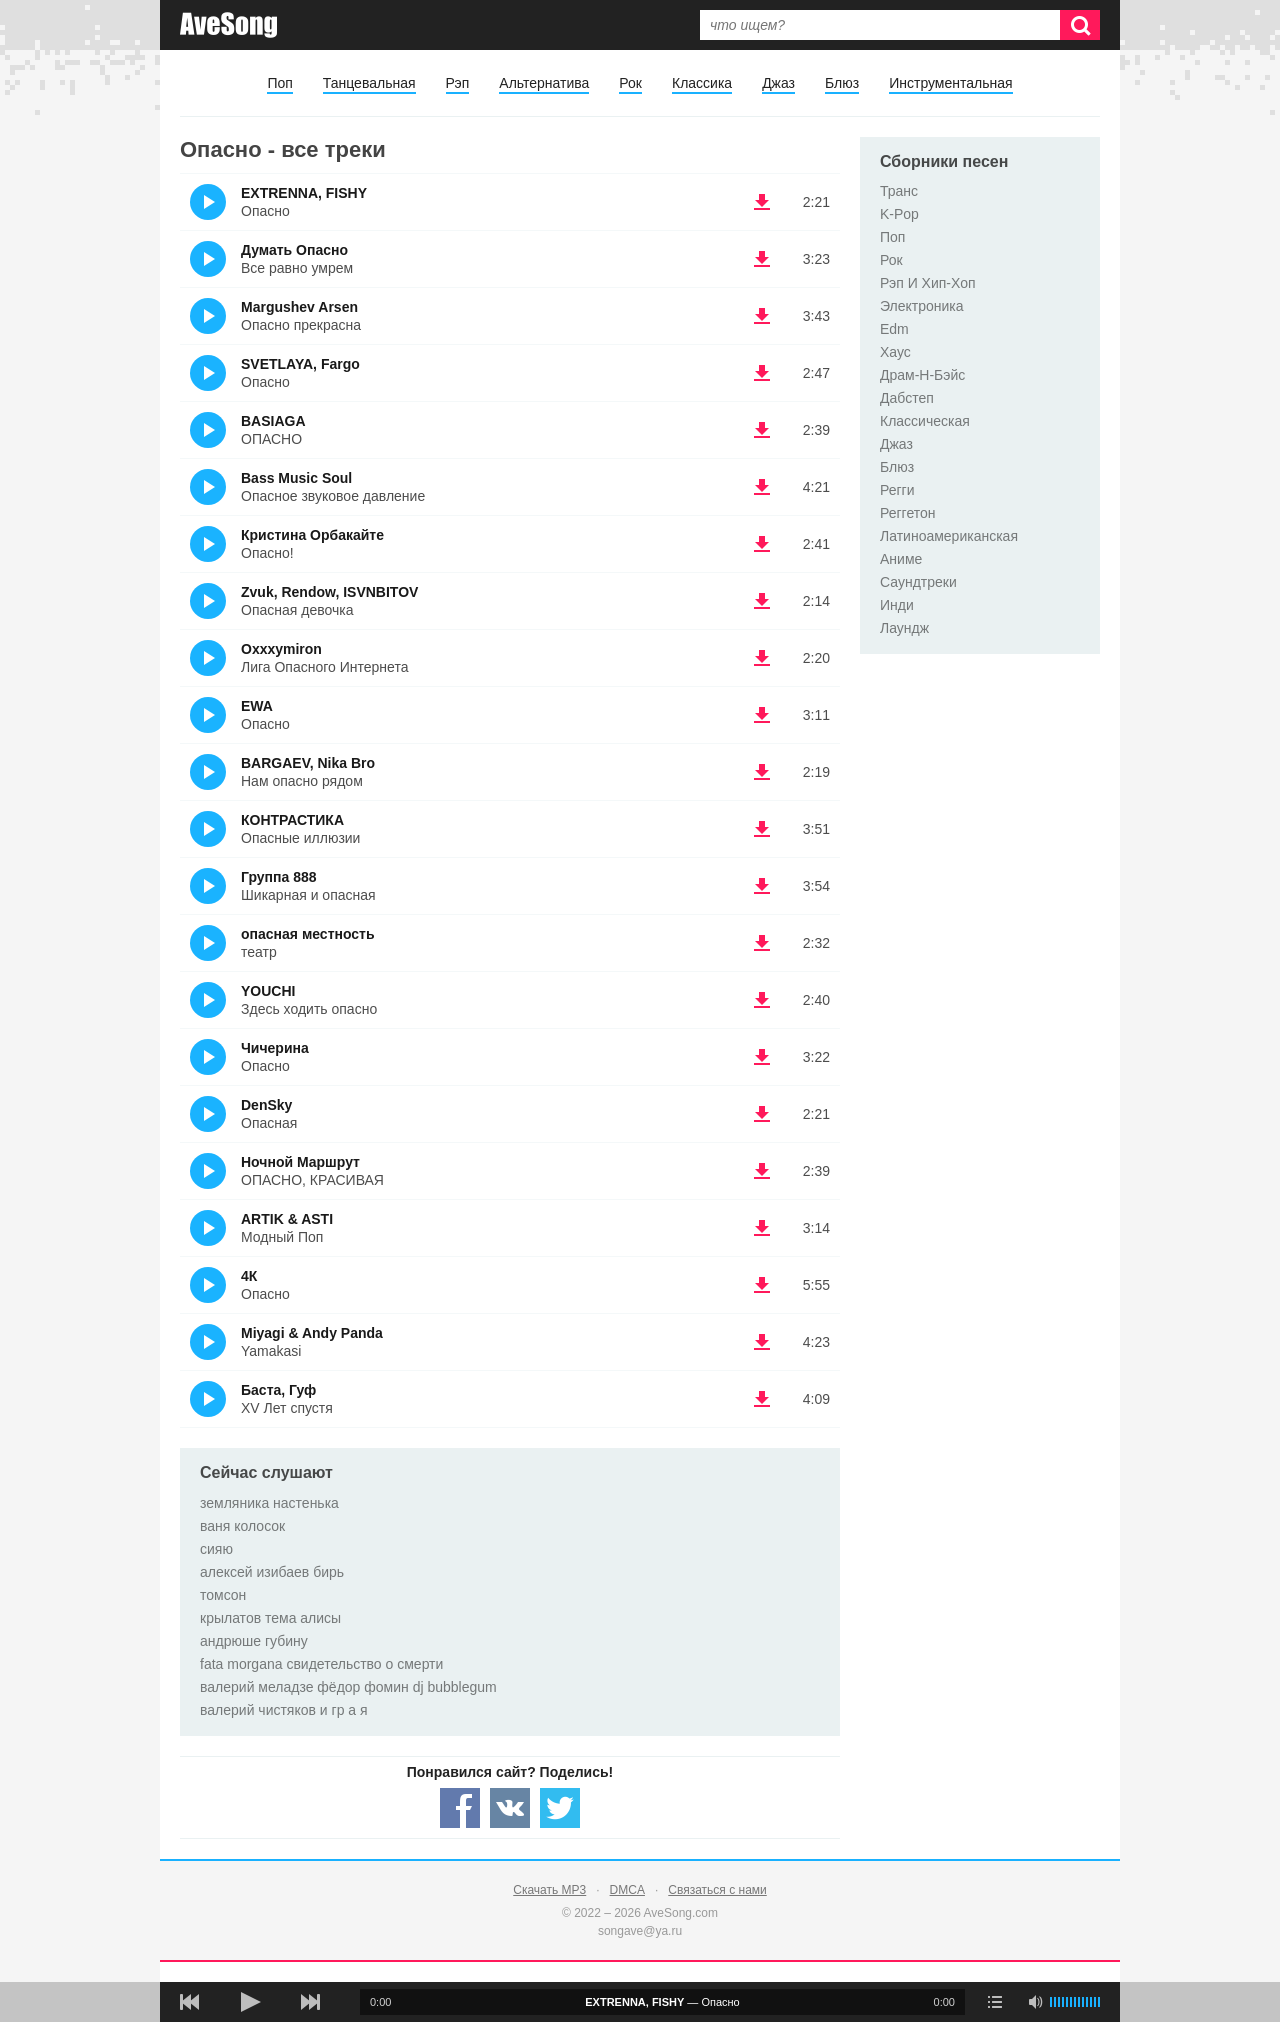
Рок (630, 83)
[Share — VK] (510, 1808)
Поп (279, 83)
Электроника (922, 306)
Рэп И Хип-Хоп (928, 283)
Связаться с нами (717, 1890)
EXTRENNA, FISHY (304, 193)
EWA (257, 706)
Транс (899, 191)
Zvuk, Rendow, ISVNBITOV (329, 592)
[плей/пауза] (250, 2002)
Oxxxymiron (281, 649)
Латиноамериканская (949, 536)
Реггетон (908, 513)
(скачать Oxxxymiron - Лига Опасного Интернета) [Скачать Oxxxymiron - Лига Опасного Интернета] (762, 658)
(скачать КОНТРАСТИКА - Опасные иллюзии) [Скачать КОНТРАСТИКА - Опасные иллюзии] (762, 829)
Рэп (458, 83)
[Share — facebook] (460, 1808)
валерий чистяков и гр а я (284, 1710)
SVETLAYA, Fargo (300, 364)
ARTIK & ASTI (287, 1219)
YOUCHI (268, 991)
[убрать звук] (1035, 2002)
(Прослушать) (208, 202)
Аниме (901, 559)
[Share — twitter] (560, 1808)
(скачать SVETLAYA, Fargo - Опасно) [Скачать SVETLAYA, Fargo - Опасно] (762, 373)
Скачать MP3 (549, 1890)
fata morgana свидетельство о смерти (321, 1664)
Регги (897, 490)
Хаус (895, 352)
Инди (897, 605)
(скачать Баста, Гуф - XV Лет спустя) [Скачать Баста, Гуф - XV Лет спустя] (762, 1399)
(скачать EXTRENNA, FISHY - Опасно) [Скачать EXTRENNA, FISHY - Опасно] (762, 202)
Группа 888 (279, 877)
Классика (702, 83)
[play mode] (995, 2002)
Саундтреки (918, 582)
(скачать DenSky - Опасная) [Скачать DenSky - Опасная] (762, 1114)
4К (249, 1276)
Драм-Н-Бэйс (922, 375)
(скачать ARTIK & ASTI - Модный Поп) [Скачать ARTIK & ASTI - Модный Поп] (762, 1228)
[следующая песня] (310, 2002)
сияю (216, 1549)
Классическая (925, 421)
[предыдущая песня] (190, 2002)
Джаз (778, 83)
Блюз (842, 83)
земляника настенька (269, 1503)
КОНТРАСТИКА (292, 820)
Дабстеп (907, 398)
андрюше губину (254, 1641)
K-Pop (899, 214)
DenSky (266, 1105)
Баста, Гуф (278, 1390)
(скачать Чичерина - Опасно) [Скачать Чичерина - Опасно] (762, 1057)
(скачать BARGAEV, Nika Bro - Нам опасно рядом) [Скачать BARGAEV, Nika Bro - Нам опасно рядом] (762, 772)
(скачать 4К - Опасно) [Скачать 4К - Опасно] (762, 1285)
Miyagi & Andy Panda (312, 1333)
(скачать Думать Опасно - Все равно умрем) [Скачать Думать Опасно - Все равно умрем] (762, 259)
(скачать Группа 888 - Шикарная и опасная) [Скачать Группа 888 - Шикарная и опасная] (762, 886)
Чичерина (275, 1048)
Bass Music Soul (296, 478)
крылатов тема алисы (270, 1618)
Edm (894, 329)
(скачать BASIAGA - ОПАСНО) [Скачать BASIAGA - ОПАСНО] (762, 430)
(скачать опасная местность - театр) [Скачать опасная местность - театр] (762, 943)
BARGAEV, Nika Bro (308, 763)
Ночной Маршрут (300, 1162)
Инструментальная (950, 83)
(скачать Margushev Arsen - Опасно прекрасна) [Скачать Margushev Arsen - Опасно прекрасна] (762, 316)
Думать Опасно (294, 250)
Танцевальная (369, 83)
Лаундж (904, 628)
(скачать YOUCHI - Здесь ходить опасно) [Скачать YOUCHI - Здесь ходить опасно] (762, 1000)
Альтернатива (544, 83)
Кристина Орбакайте (312, 535)
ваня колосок (242, 1526)
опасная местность (308, 934)
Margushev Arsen (299, 307)
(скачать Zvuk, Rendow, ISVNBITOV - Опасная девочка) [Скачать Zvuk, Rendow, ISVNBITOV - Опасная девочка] (762, 601)
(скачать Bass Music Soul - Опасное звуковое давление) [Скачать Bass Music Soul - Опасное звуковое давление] (762, 487)
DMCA (627, 1890)
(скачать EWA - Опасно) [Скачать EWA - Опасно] (762, 715)
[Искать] (1080, 25)
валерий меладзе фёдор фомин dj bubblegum (348, 1687)
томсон (223, 1595)
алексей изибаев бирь (272, 1572)
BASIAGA (273, 421)
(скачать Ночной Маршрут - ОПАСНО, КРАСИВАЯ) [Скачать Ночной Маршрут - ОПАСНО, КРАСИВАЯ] (762, 1171)
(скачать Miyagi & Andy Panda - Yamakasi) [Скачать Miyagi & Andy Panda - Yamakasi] (762, 1342)
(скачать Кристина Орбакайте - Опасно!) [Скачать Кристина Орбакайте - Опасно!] (762, 544)
